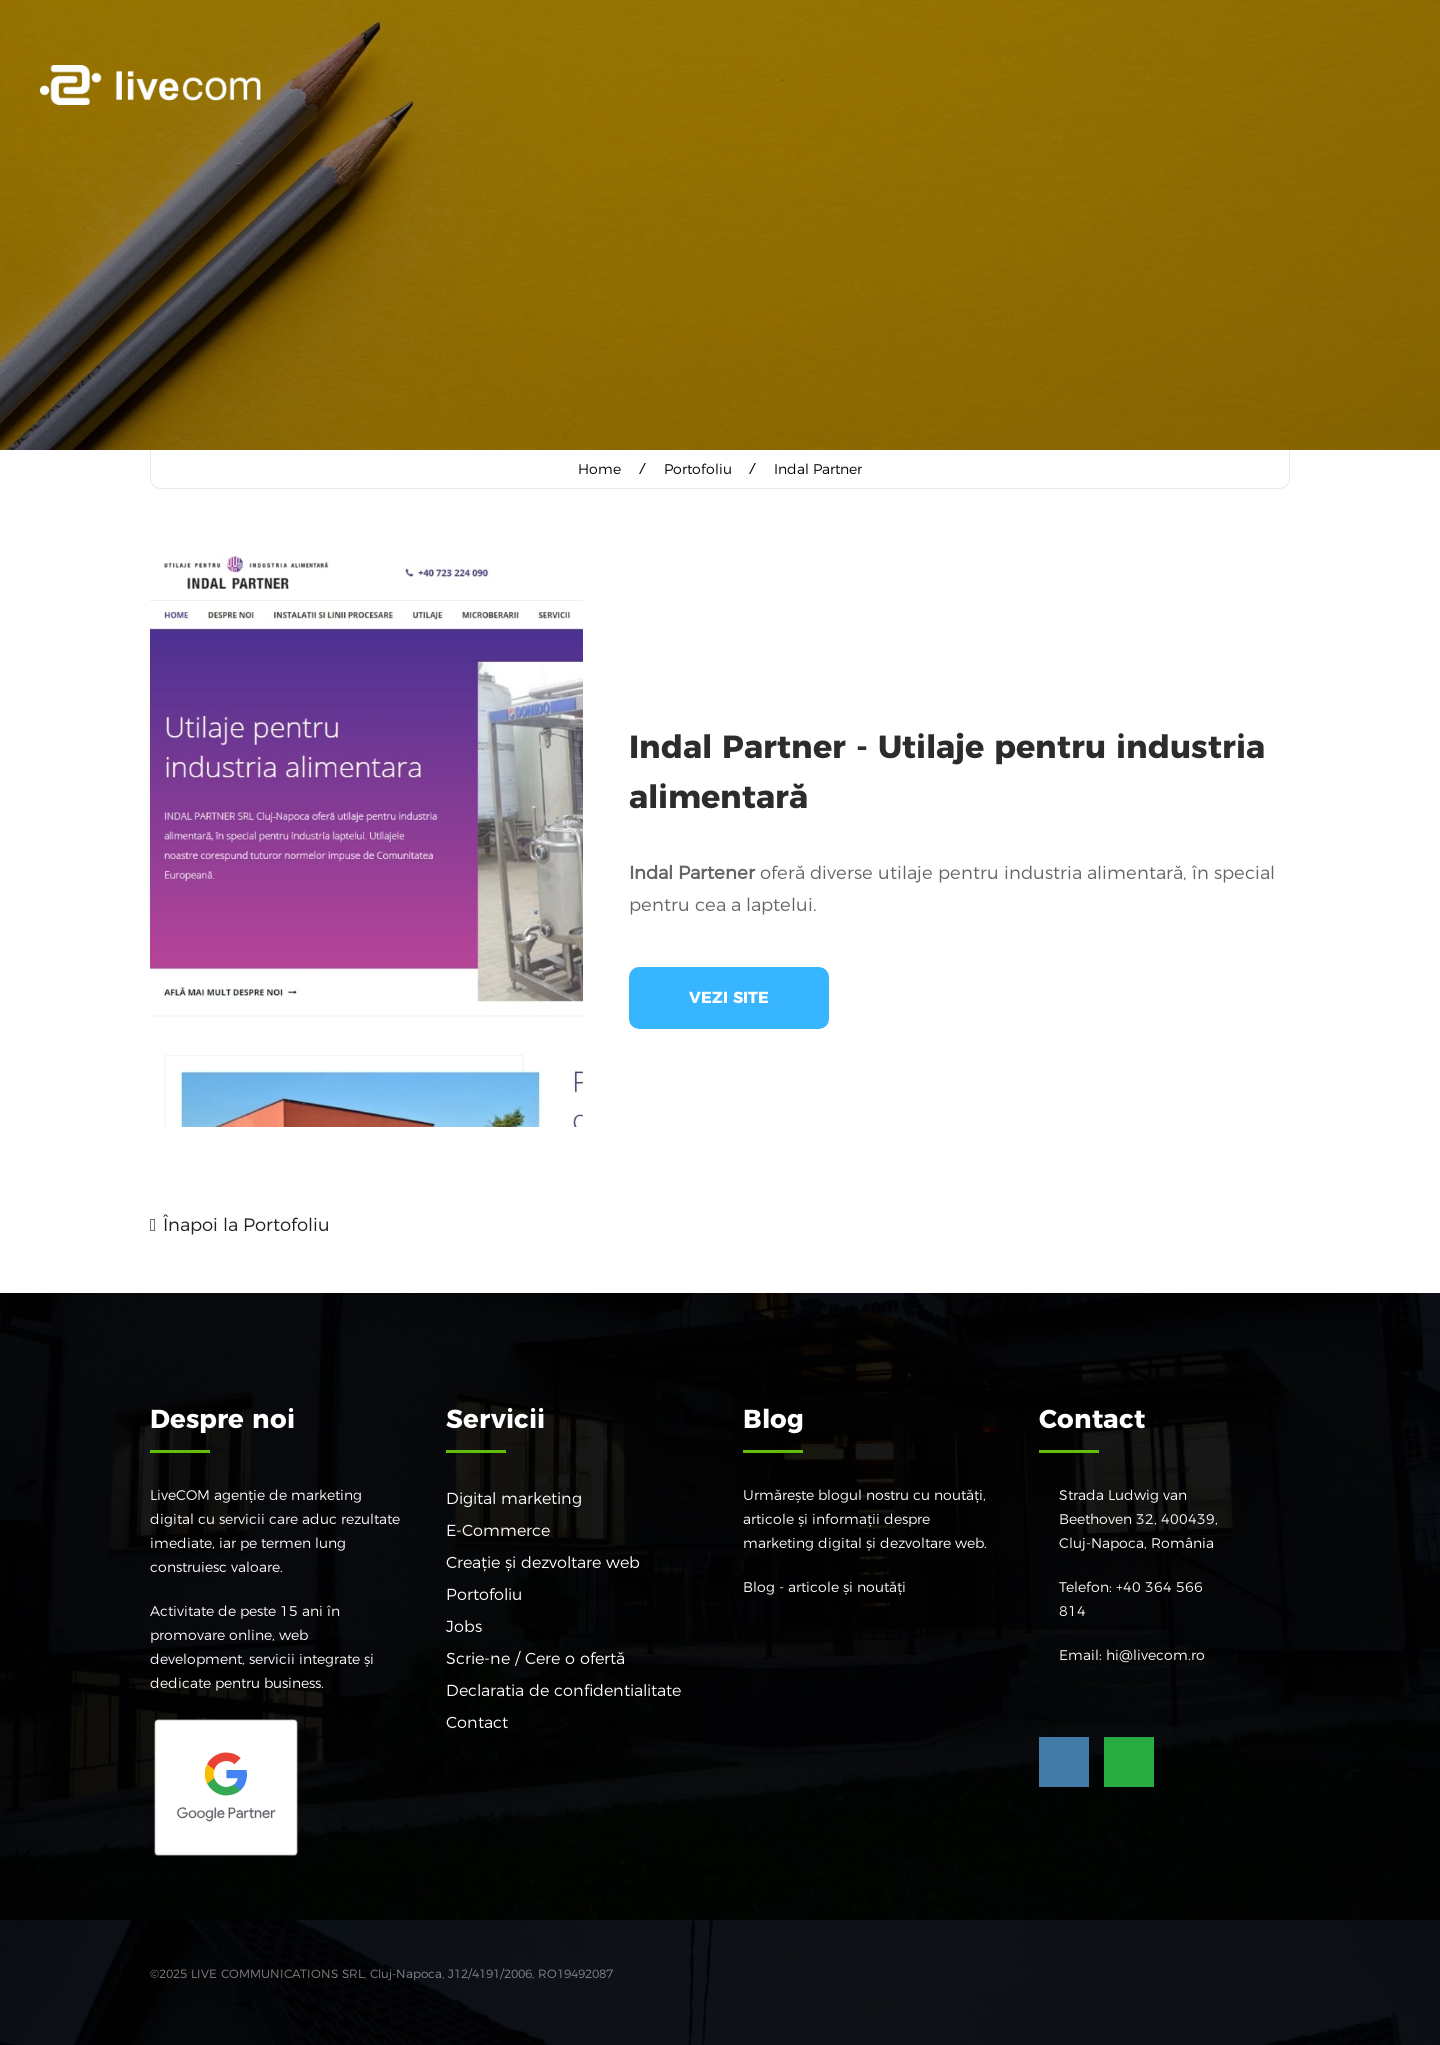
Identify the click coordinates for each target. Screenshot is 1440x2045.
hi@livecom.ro (1155, 1654)
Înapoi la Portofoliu (246, 1224)
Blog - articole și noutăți (824, 1586)
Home (600, 469)
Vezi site (729, 996)
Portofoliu (698, 469)
